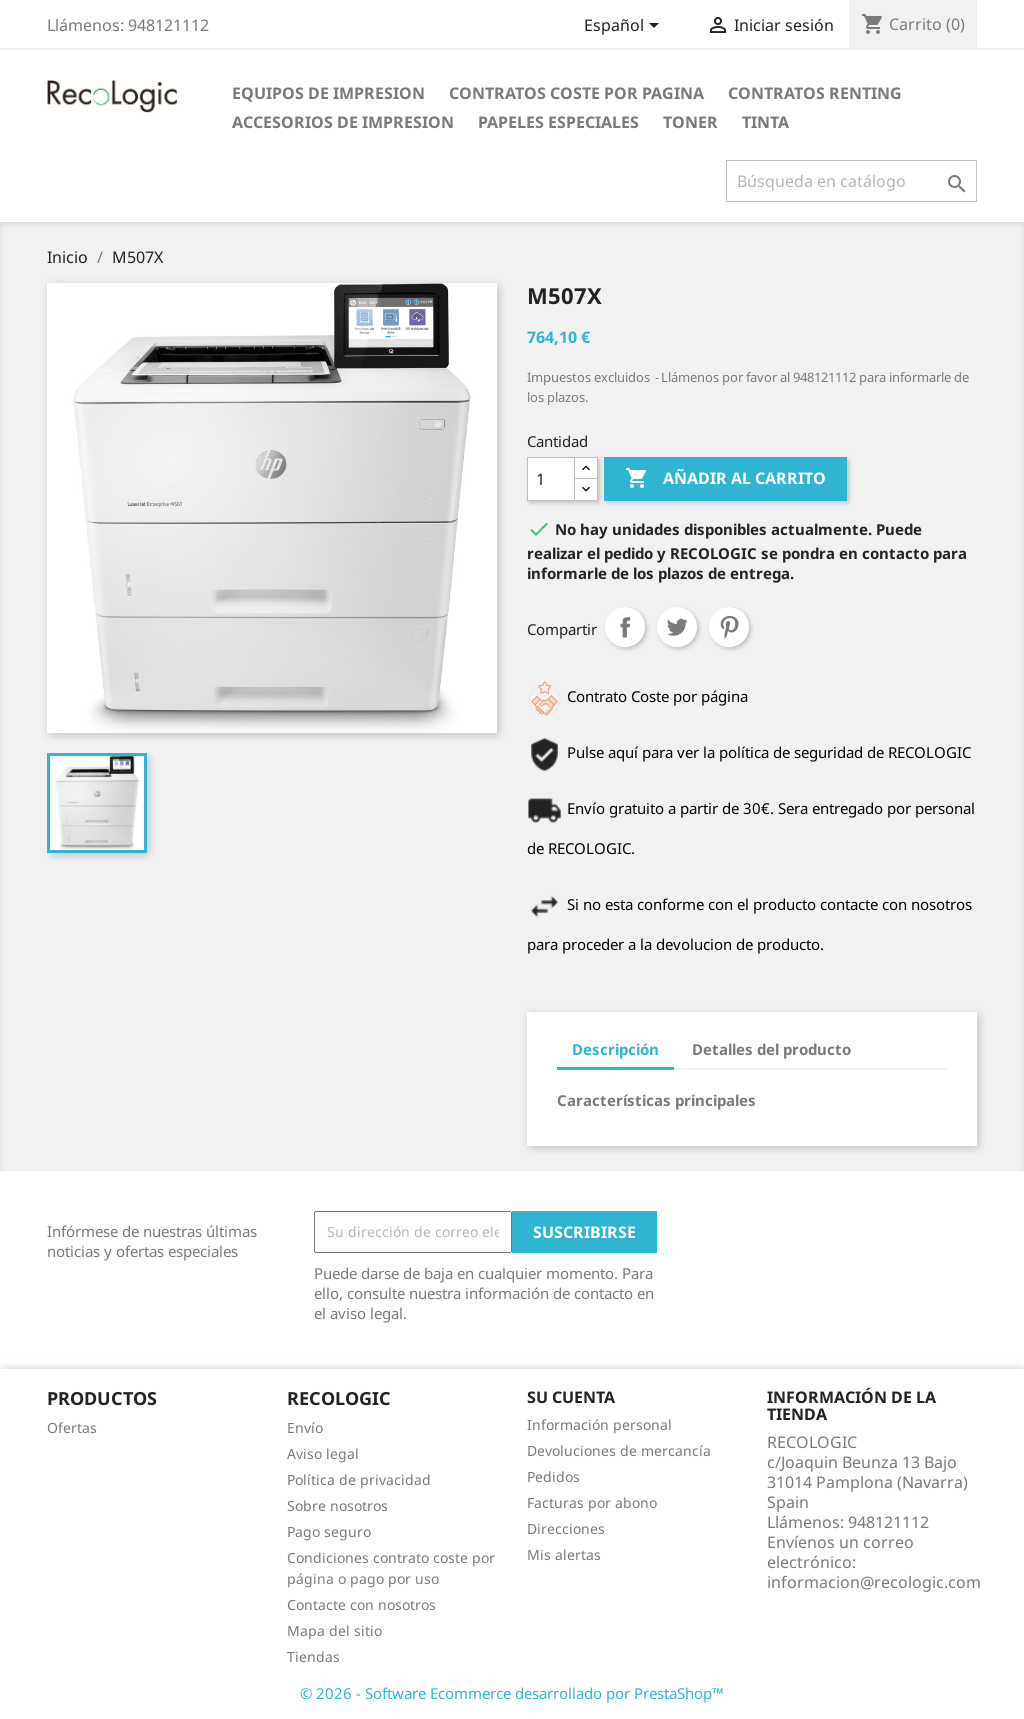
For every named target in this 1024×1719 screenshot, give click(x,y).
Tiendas (313, 1656)
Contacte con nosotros (361, 1604)
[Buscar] (851, 181)
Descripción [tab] (615, 1049)
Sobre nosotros (337, 1505)
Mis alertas (564, 1554)
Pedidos (553, 1476)
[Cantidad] (551, 479)
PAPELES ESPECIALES (558, 122)
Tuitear (677, 627)
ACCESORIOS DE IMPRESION (343, 122)
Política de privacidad (359, 1479)
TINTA (765, 122)
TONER (690, 122)
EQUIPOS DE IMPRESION (328, 93)
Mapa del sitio (334, 1630)
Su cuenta (571, 1397)
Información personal (599, 1424)
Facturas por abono (592, 1502)
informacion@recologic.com (874, 1582)
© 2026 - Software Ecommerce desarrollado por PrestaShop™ (512, 1693)
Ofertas (72, 1427)
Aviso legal (323, 1453)
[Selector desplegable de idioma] (625, 27)
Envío (305, 1427)
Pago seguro (329, 1531)
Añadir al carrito (725, 479)
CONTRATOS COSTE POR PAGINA (576, 93)
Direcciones (566, 1528)
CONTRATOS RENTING (815, 93)
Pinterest (729, 627)
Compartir (625, 627)
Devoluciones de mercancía (619, 1450)
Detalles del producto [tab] (771, 1049)
